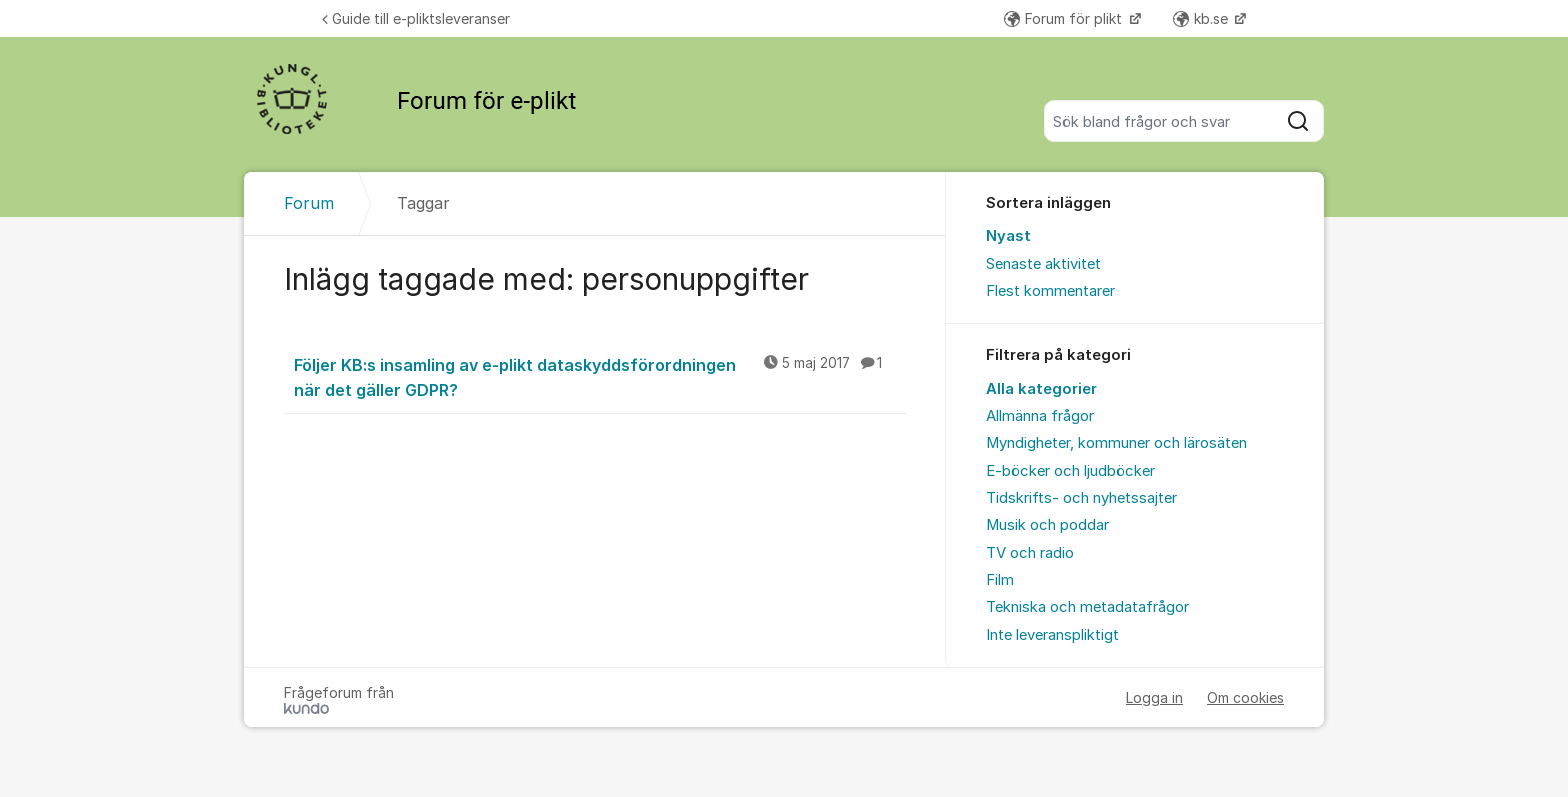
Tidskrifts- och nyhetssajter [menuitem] (1081, 498)
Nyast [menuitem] (1008, 236)
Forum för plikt (1065, 18)
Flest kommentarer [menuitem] (1050, 291)
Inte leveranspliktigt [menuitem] (1052, 635)
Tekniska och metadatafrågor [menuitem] (1087, 607)
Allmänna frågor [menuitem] (1040, 416)
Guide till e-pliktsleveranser (416, 18)
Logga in (1154, 697)
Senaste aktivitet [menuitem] (1043, 264)
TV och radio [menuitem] (1030, 553)
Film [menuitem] (1000, 580)
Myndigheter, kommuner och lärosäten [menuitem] (1116, 443)
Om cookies (1245, 697)
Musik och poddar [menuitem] (1047, 525)
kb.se (1202, 18)
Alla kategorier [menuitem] (1041, 389)
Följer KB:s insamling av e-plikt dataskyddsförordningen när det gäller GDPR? (600, 376)
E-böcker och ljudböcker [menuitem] (1070, 471)
